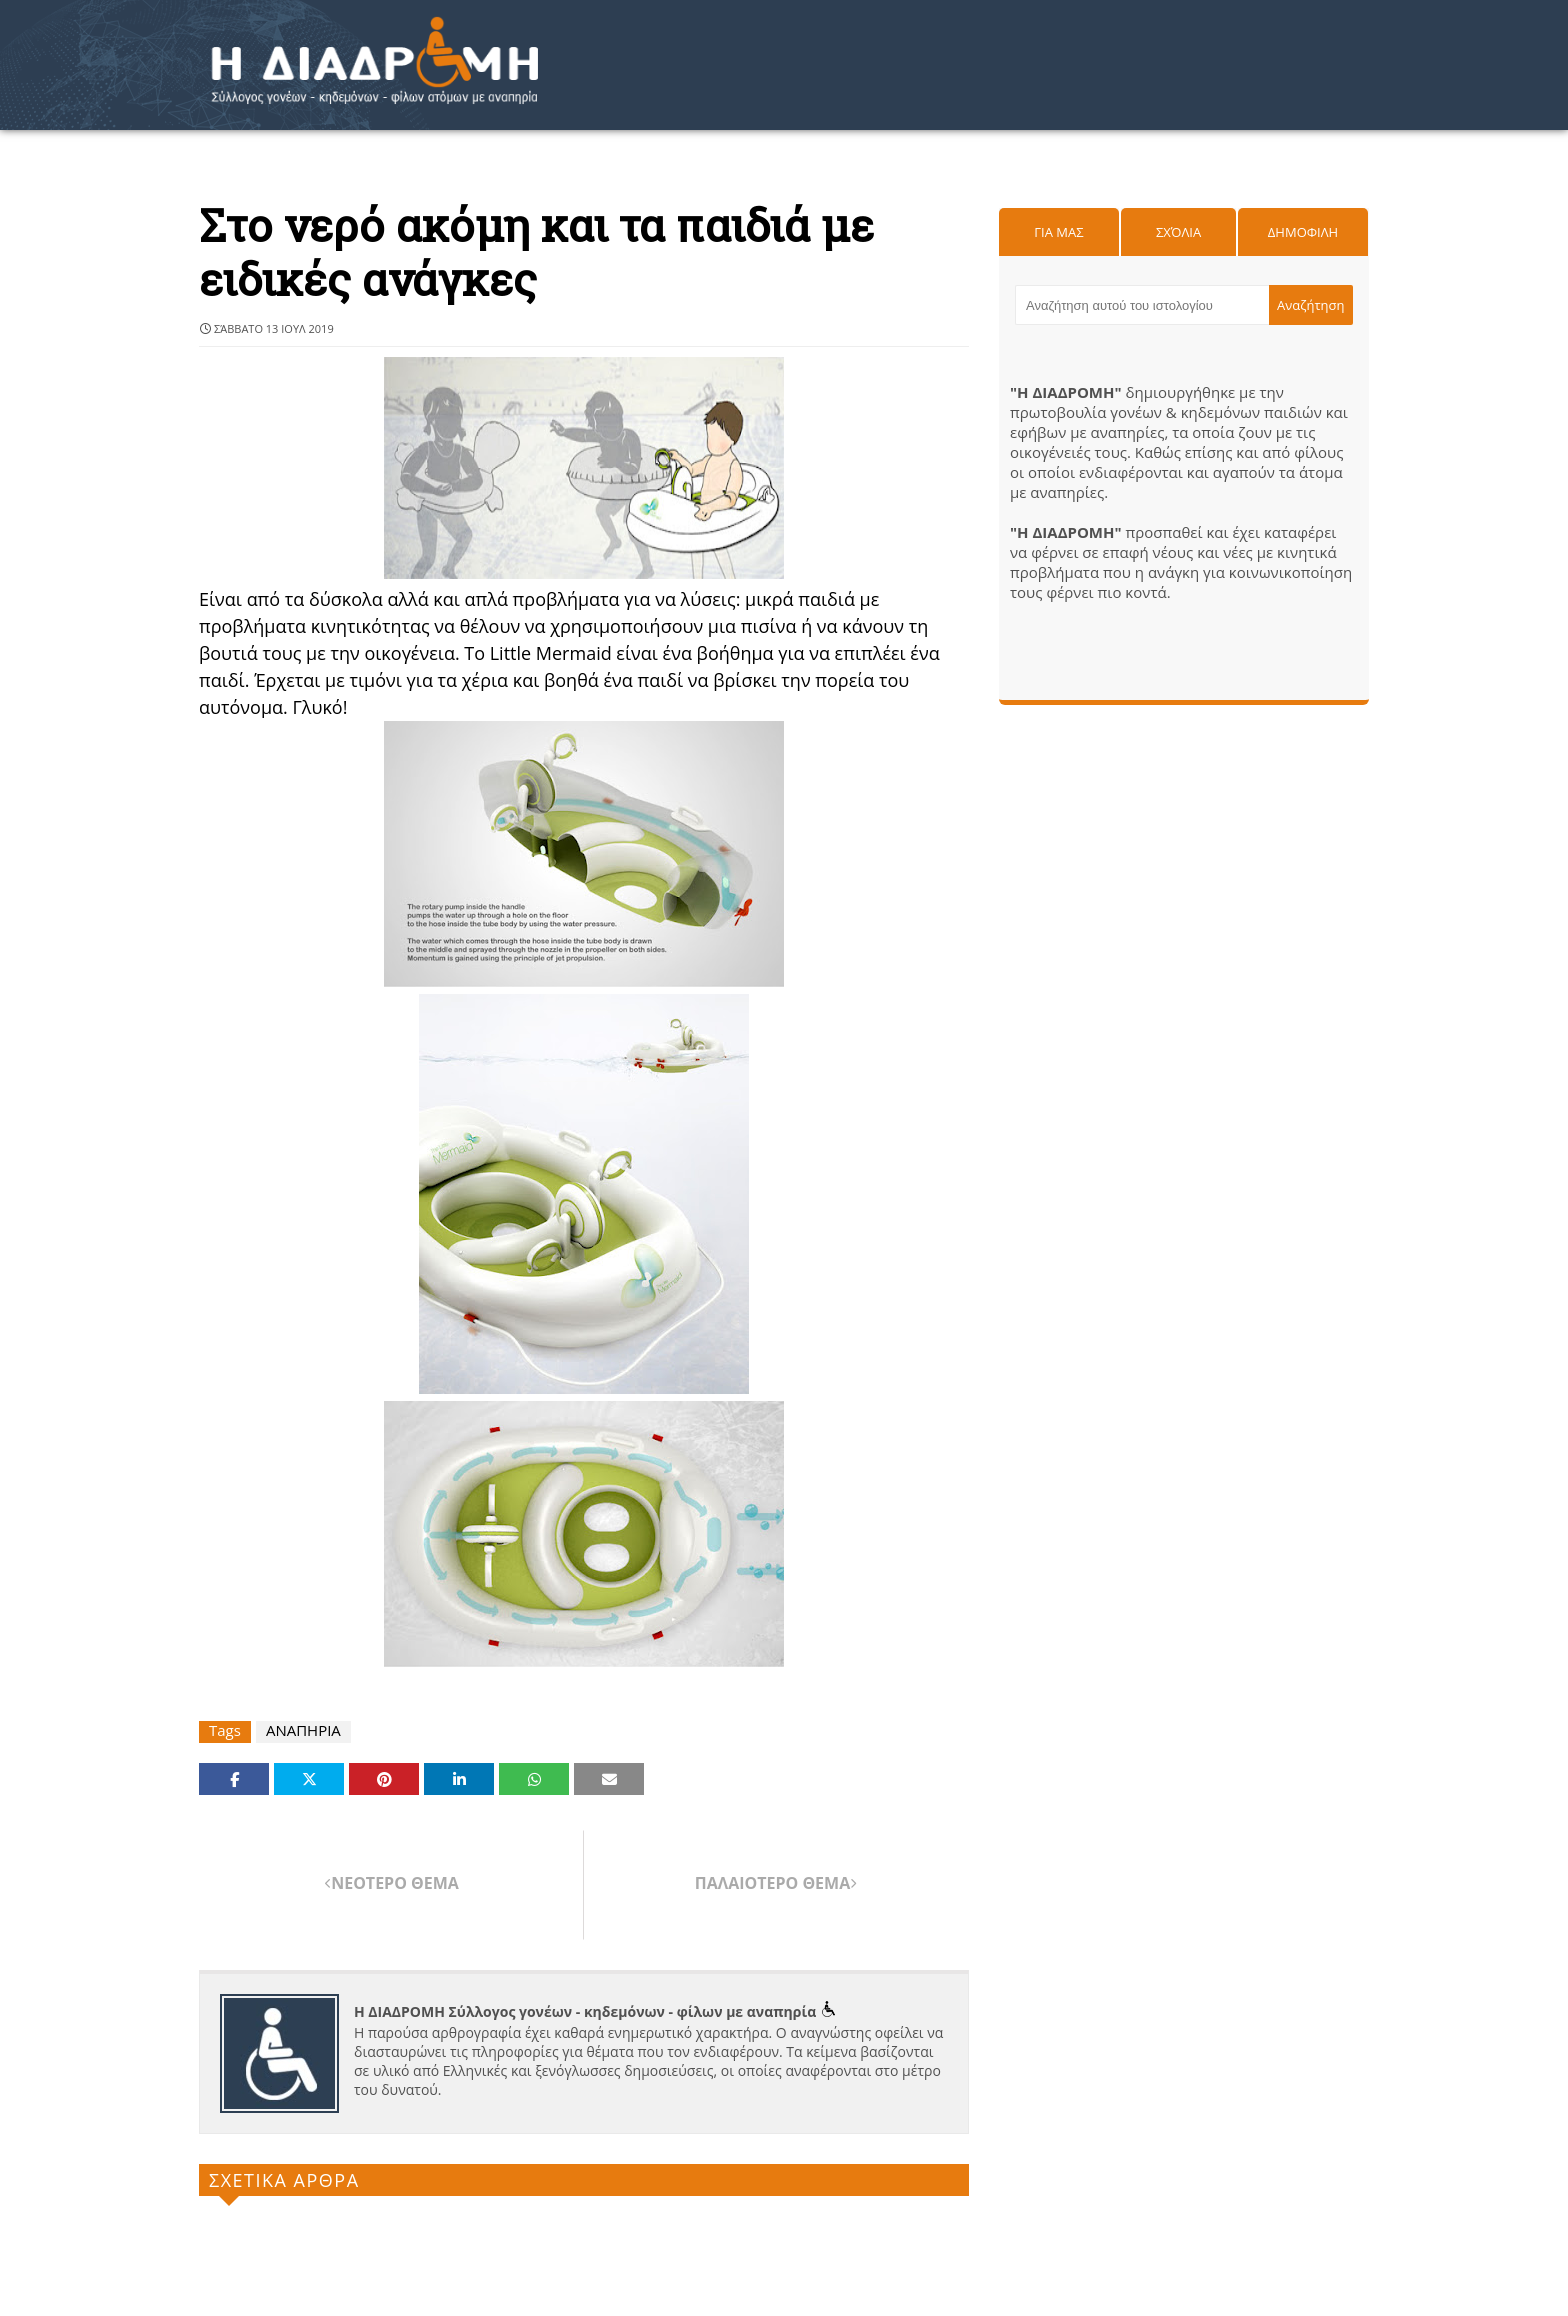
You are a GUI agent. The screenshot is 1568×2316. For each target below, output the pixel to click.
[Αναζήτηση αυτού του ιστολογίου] (1142, 305)
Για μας (1058, 232)
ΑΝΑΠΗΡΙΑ (303, 1730)
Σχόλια (1178, 232)
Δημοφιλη (1303, 232)
